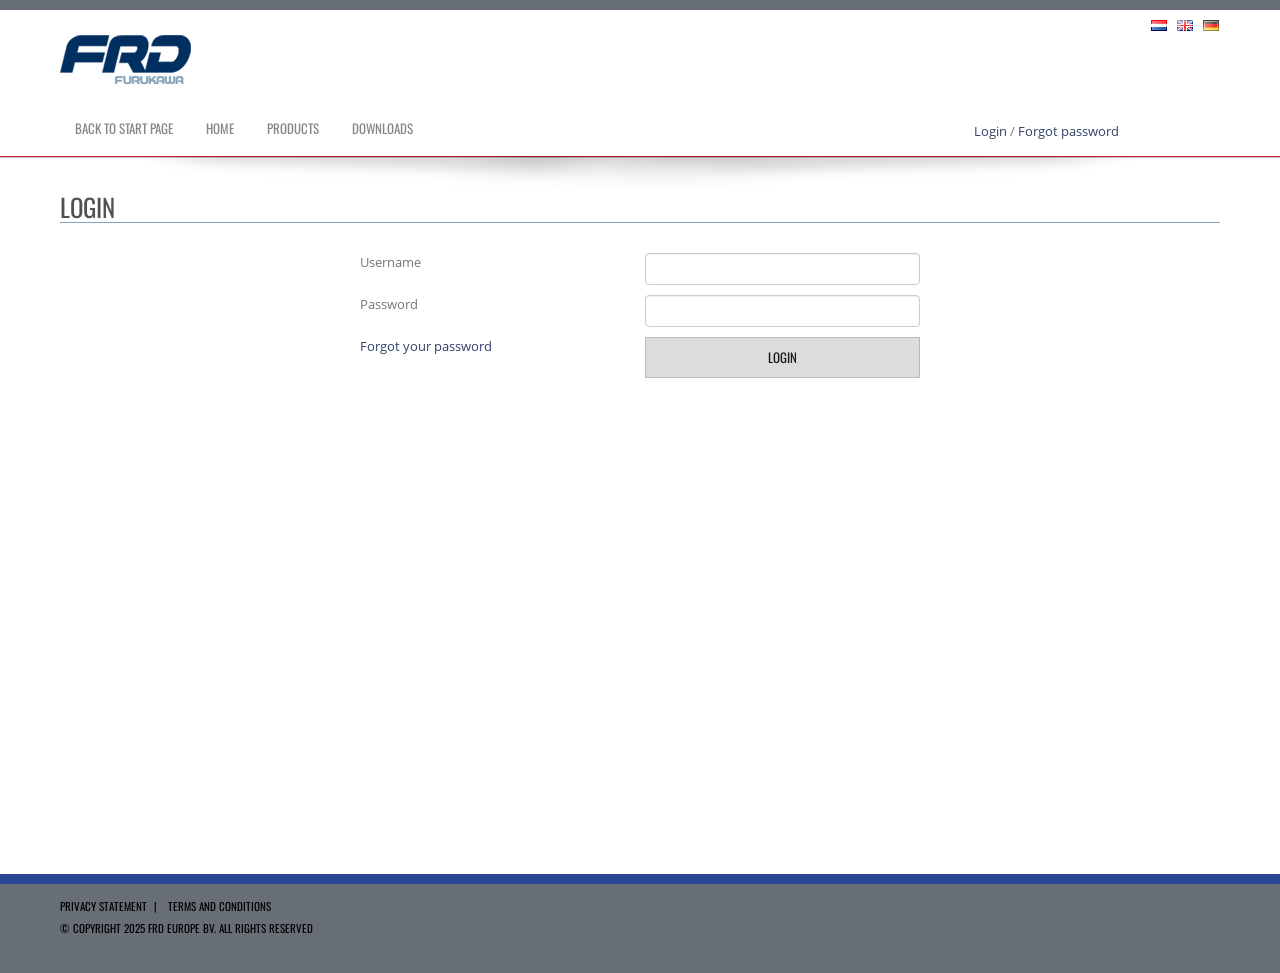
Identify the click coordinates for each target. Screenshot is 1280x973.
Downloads (382, 128)
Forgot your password (426, 346)
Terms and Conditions (219, 906)
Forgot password (1068, 131)
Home (220, 128)
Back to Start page (124, 128)
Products (293, 128)
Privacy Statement (103, 906)
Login (990, 131)
